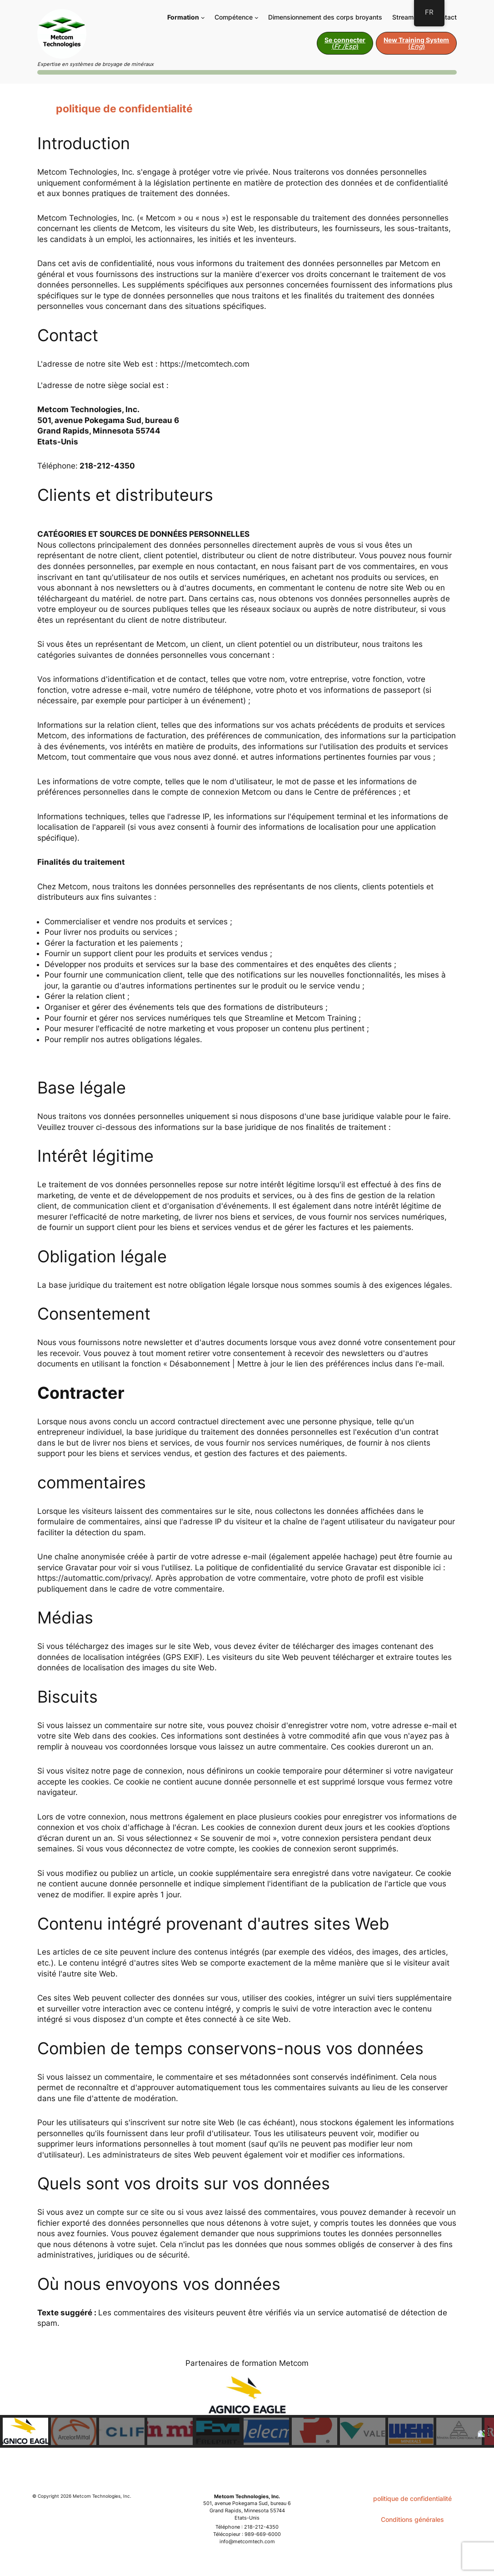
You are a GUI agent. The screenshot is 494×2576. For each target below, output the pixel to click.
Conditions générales (412, 2519)
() (344, 43)
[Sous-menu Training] (203, 17)
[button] (25, 2431)
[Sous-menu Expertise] (256, 17)
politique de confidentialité (412, 2498)
